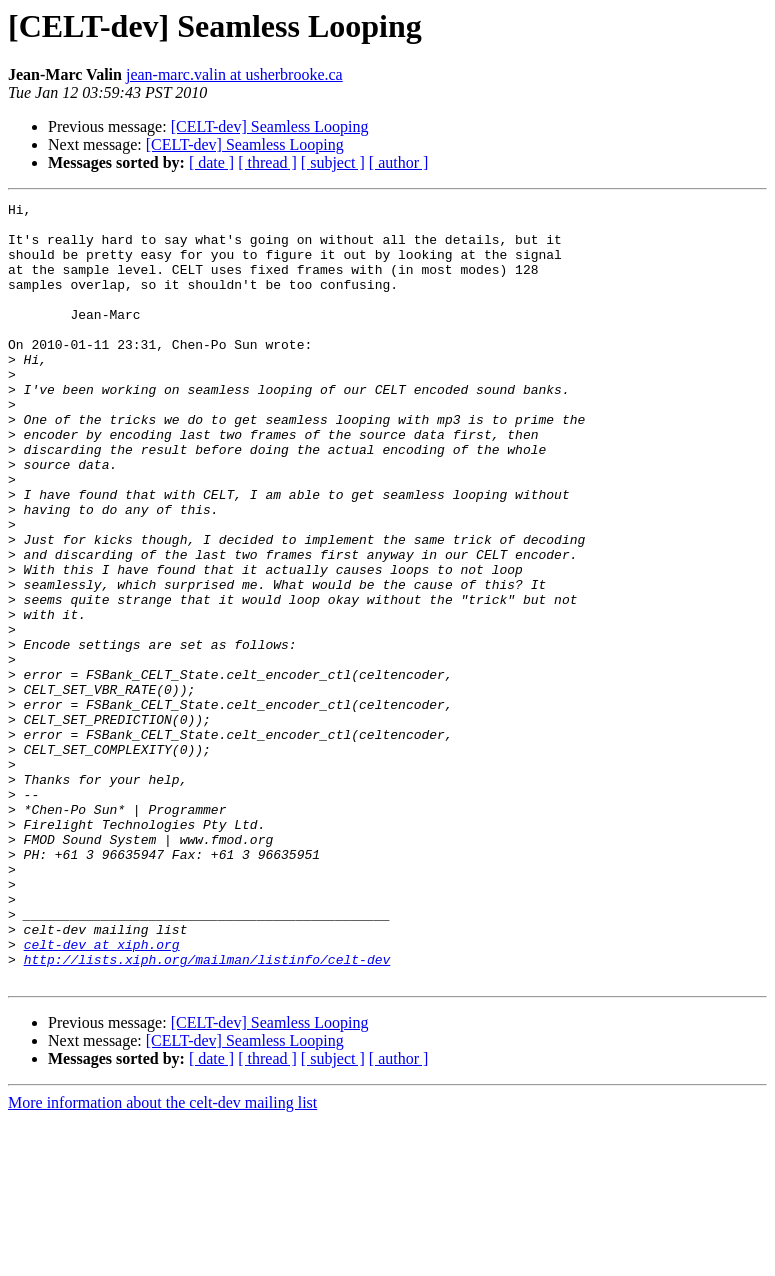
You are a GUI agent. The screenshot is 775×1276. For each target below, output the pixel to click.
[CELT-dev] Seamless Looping (270, 126)
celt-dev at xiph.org (102, 1094)
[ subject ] (333, 162)
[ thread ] (267, 162)
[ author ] (399, 162)
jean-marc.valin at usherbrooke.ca (234, 74)
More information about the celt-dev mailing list (162, 1258)
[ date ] (211, 162)
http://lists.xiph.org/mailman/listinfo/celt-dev (207, 1112)
